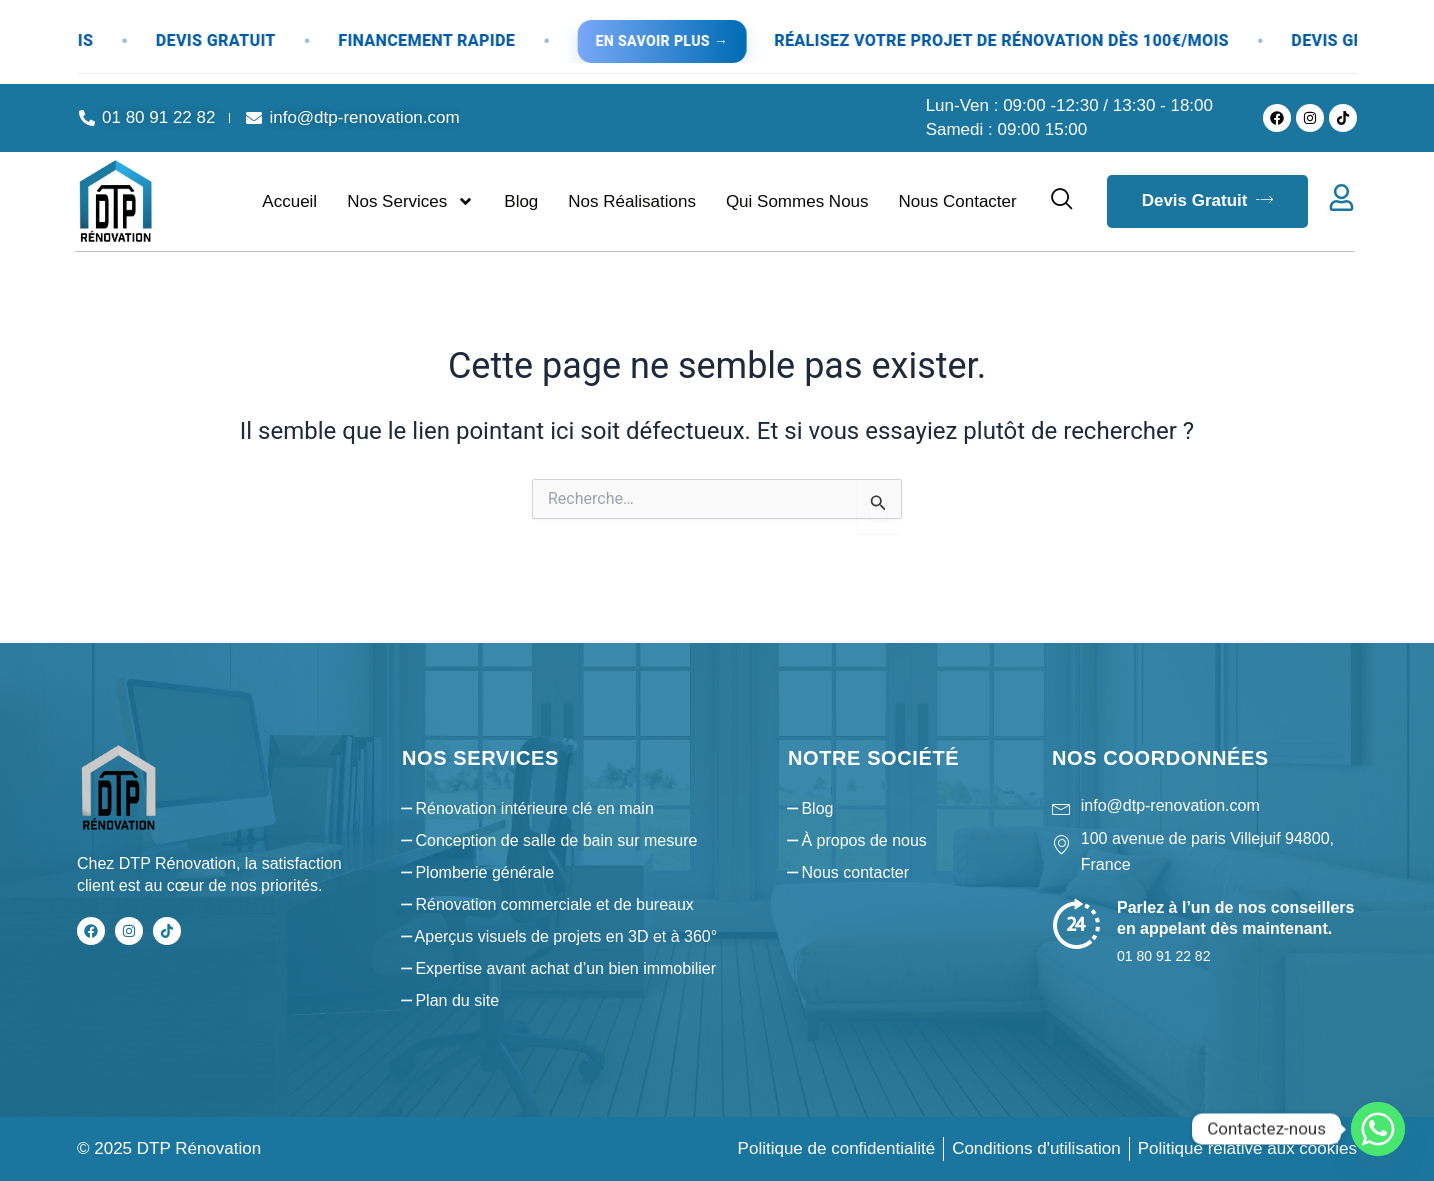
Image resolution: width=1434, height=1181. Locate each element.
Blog (521, 201)
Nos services (410, 201)
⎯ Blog (810, 808)
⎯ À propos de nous (857, 840)
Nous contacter (958, 201)
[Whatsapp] (1378, 1129)
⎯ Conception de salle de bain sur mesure (549, 840)
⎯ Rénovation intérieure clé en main (528, 808)
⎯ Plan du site (450, 1000)
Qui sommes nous (797, 201)
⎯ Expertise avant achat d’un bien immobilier (559, 968)
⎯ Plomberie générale (478, 872)
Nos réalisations (632, 201)
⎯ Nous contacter (848, 872)
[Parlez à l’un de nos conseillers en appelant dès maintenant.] (1077, 923)
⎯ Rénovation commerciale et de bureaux (548, 904)
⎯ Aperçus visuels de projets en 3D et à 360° (559, 936)
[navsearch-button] (1062, 201)
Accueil (289, 201)
